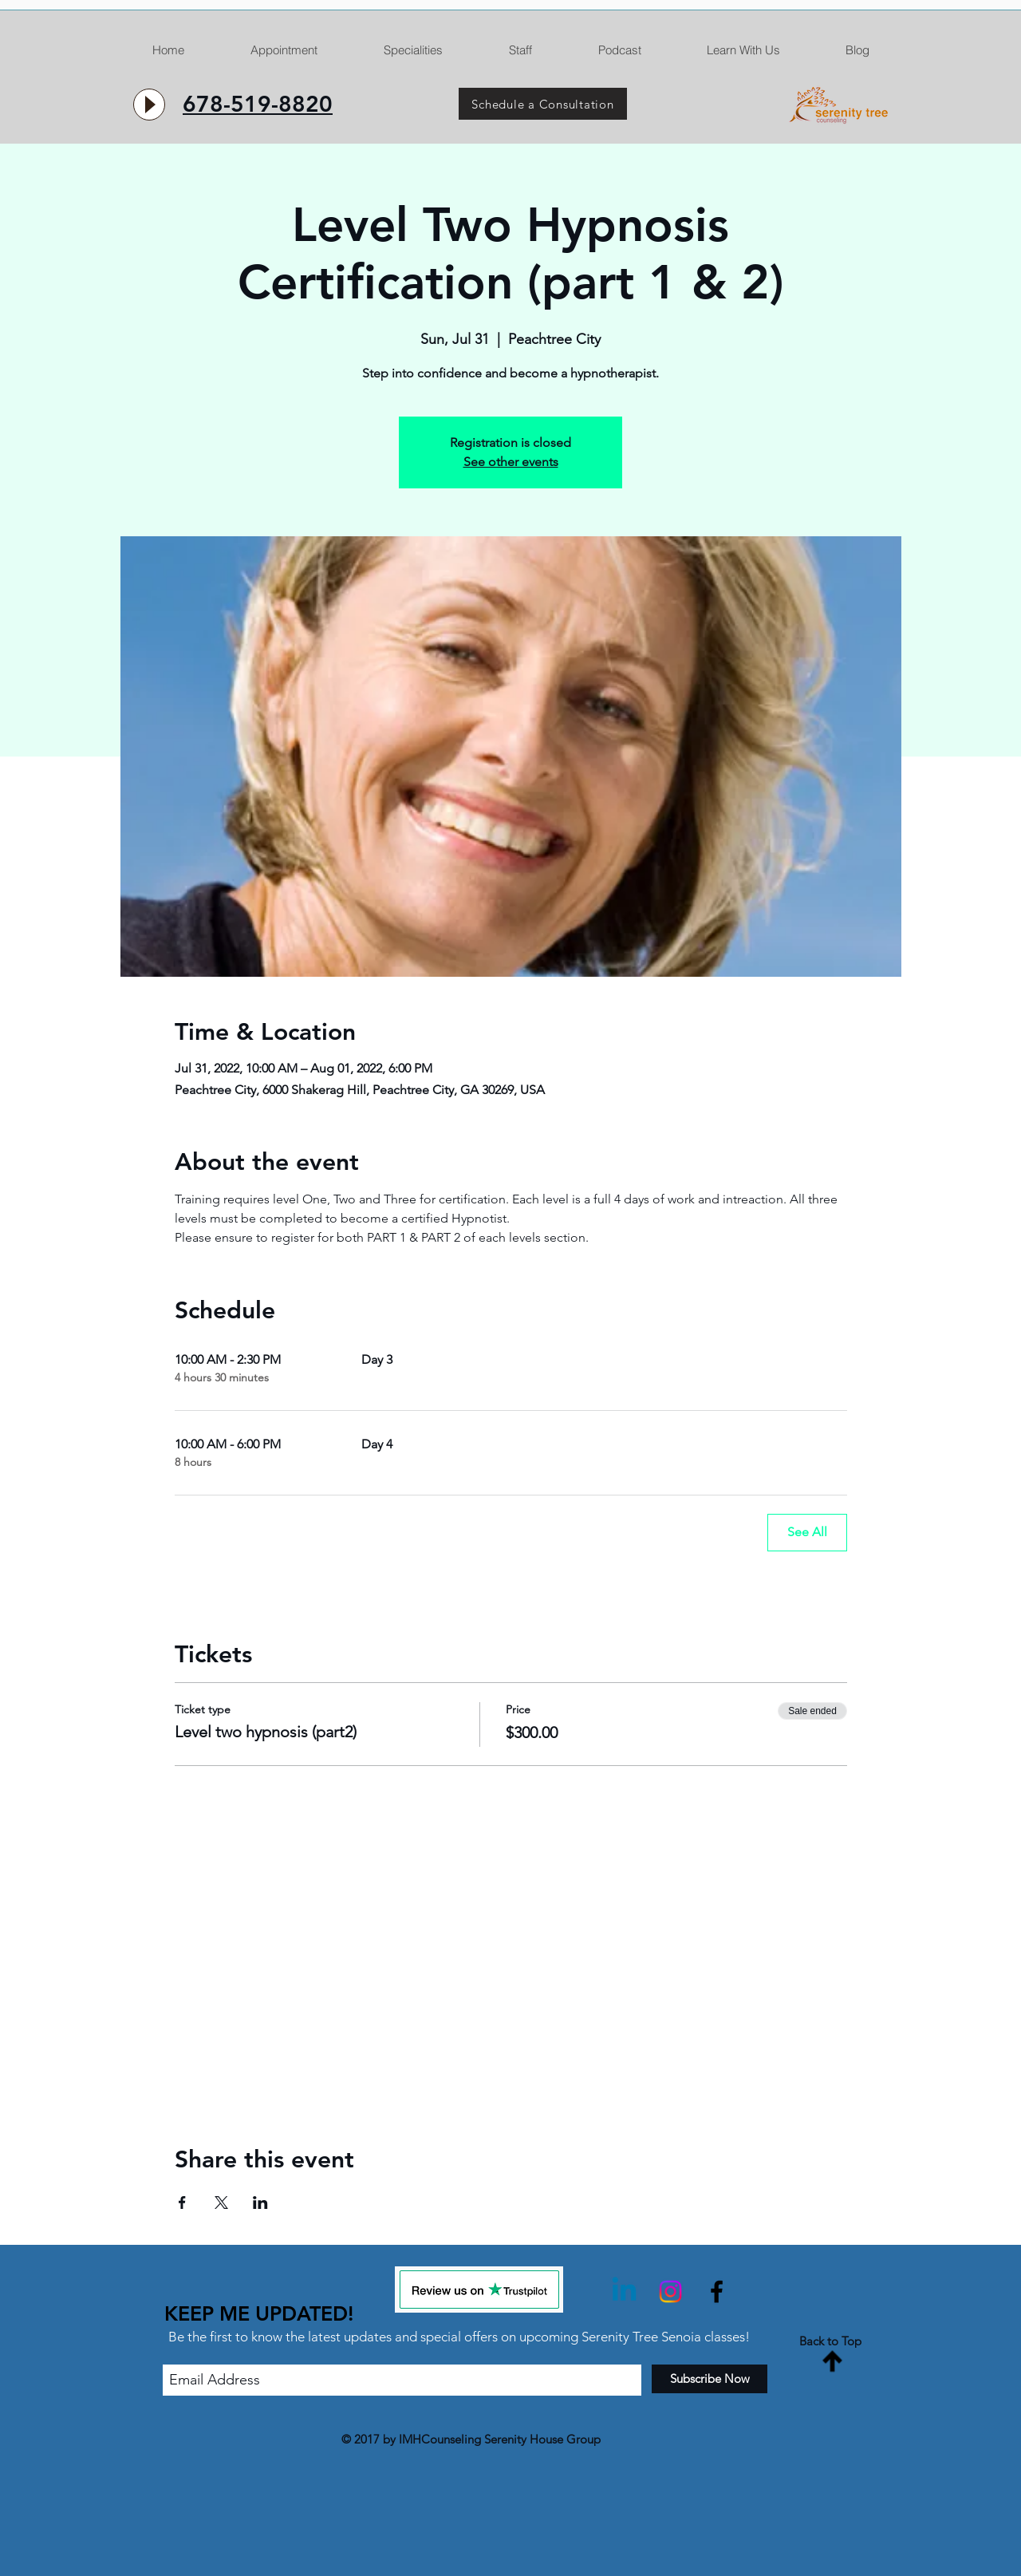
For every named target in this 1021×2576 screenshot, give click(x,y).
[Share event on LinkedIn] (260, 2202)
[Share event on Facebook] (182, 2202)
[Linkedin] (624, 2291)
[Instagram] (670, 2291)
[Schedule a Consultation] (543, 104)
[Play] (149, 104)
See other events (510, 461)
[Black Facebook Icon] (716, 2291)
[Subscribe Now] (709, 2379)
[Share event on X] (221, 2202)
